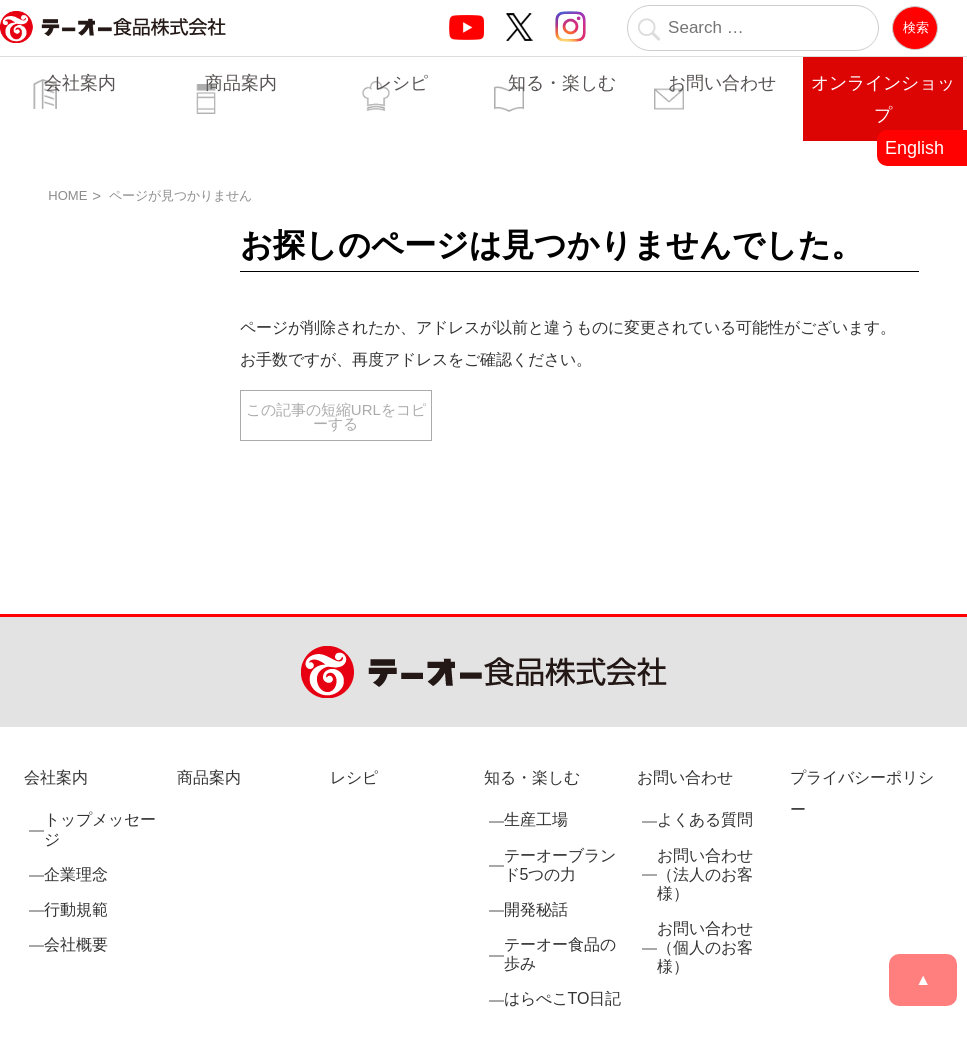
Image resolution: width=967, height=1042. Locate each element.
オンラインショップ (883, 99)
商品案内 (241, 83)
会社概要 (76, 944)
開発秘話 (536, 909)
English (914, 148)
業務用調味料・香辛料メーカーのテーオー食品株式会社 (113, 48)
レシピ (401, 83)
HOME (67, 195)
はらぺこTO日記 (563, 998)
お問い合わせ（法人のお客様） (705, 874)
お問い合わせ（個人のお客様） (705, 947)
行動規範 (76, 909)
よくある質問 (705, 819)
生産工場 (536, 819)
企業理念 (76, 874)
